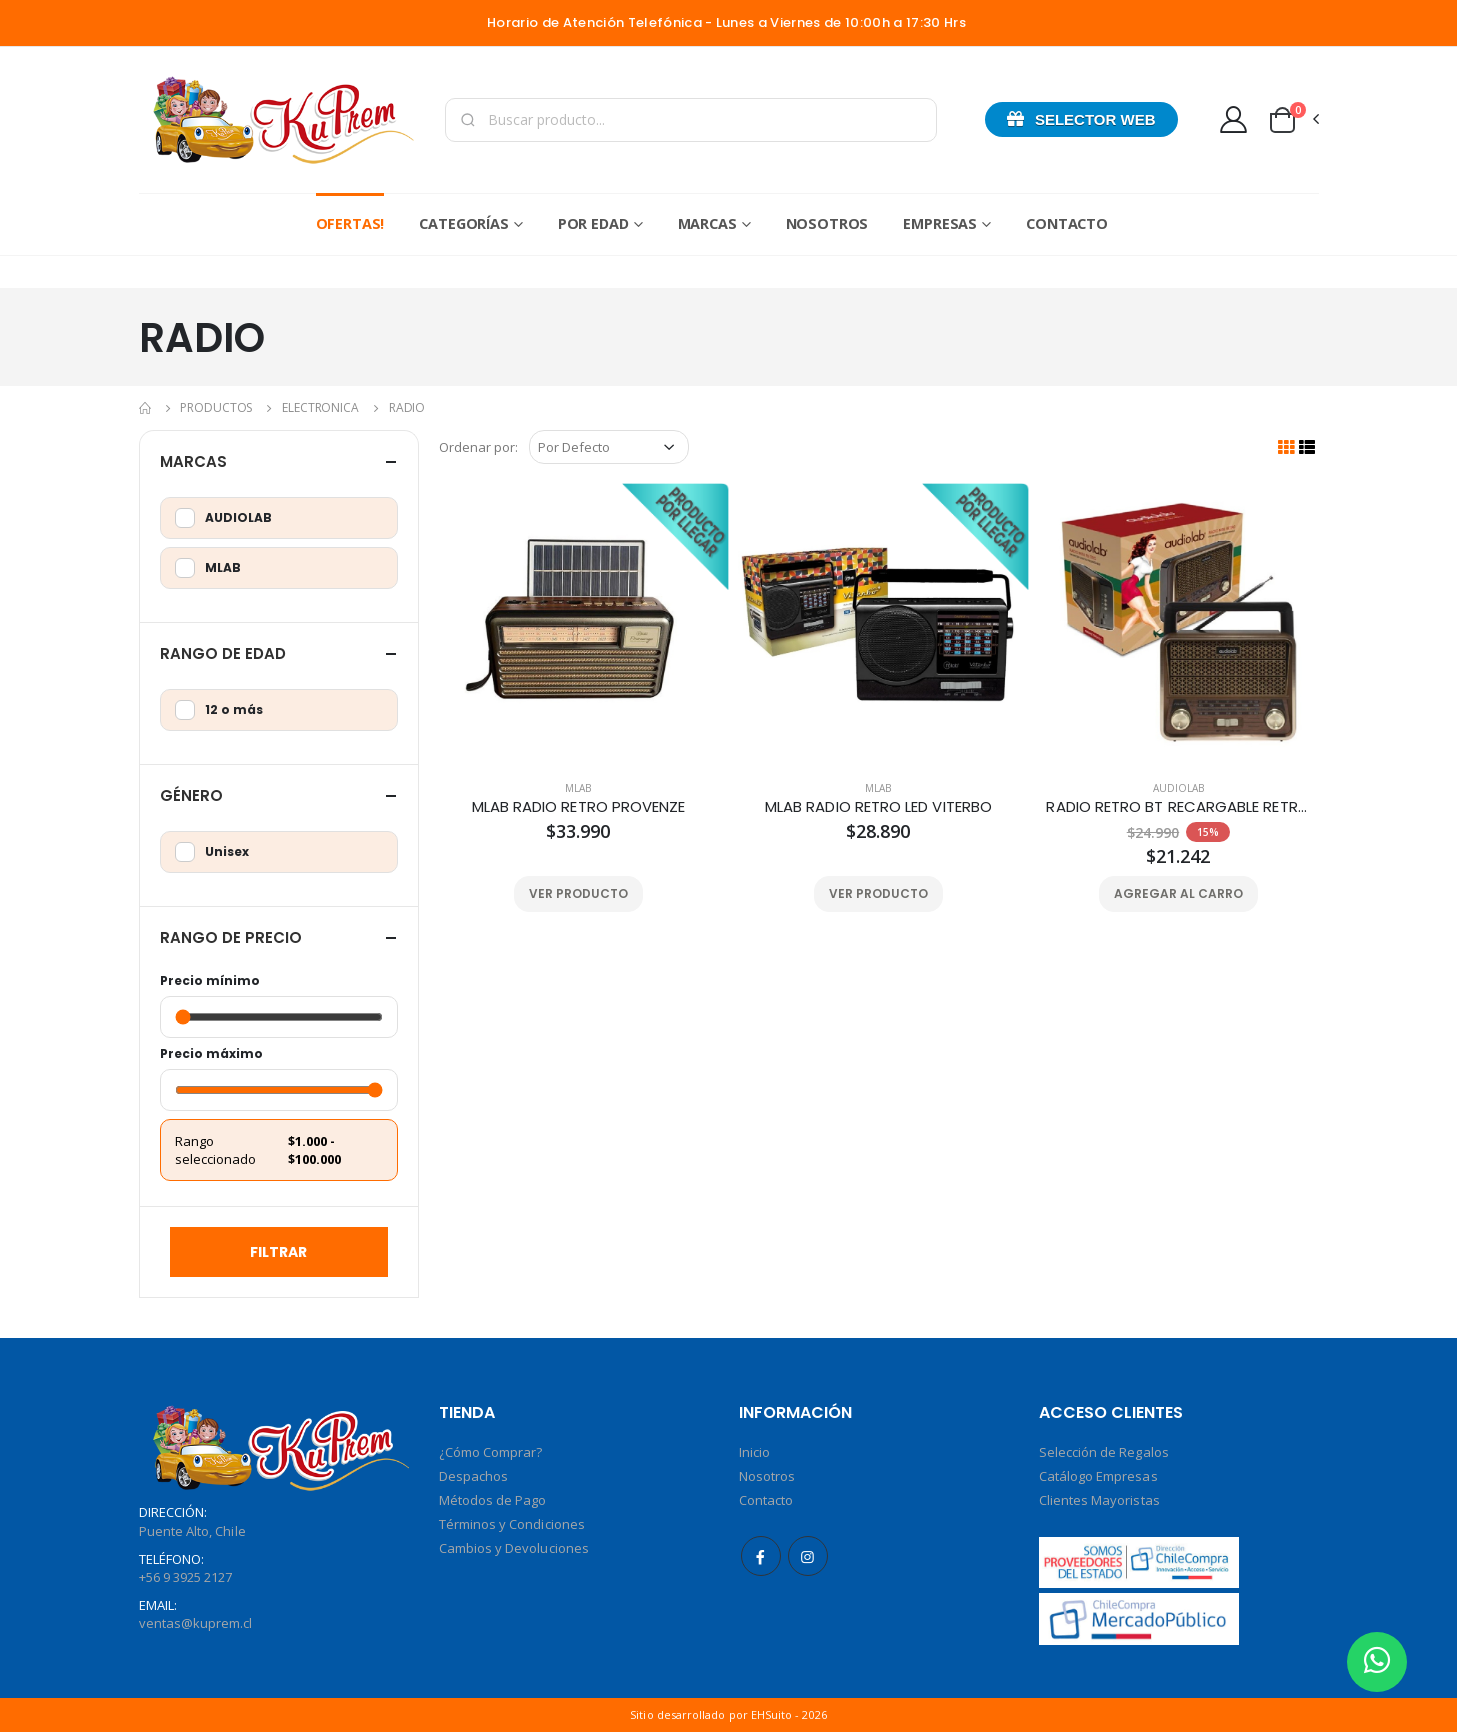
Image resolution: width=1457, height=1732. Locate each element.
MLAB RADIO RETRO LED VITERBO (878, 807)
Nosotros (827, 223)
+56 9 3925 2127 (186, 1577)
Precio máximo (211, 1054)
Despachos (474, 1476)
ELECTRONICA (320, 407)
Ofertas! (350, 223)
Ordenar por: (478, 447)
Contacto (1067, 223)
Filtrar (278, 1252)
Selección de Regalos (1104, 1452)
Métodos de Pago (493, 1500)
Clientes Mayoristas (1099, 1500)
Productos (216, 407)
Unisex (212, 852)
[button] (1293, 120)
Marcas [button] (193, 461)
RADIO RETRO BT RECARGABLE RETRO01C (1178, 807)
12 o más (219, 710)
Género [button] (191, 795)
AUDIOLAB (1178, 788)
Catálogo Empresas (1098, 1476)
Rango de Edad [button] (223, 653)
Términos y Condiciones (512, 1524)
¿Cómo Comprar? (491, 1452)
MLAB (578, 788)
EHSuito (771, 1714)
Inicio (754, 1452)
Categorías (464, 223)
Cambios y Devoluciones (514, 1548)
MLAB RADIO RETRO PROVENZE (579, 807)
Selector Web (1081, 119)
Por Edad (593, 223)
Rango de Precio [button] (231, 937)
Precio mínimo (210, 981)
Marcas (707, 223)
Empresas (940, 223)
